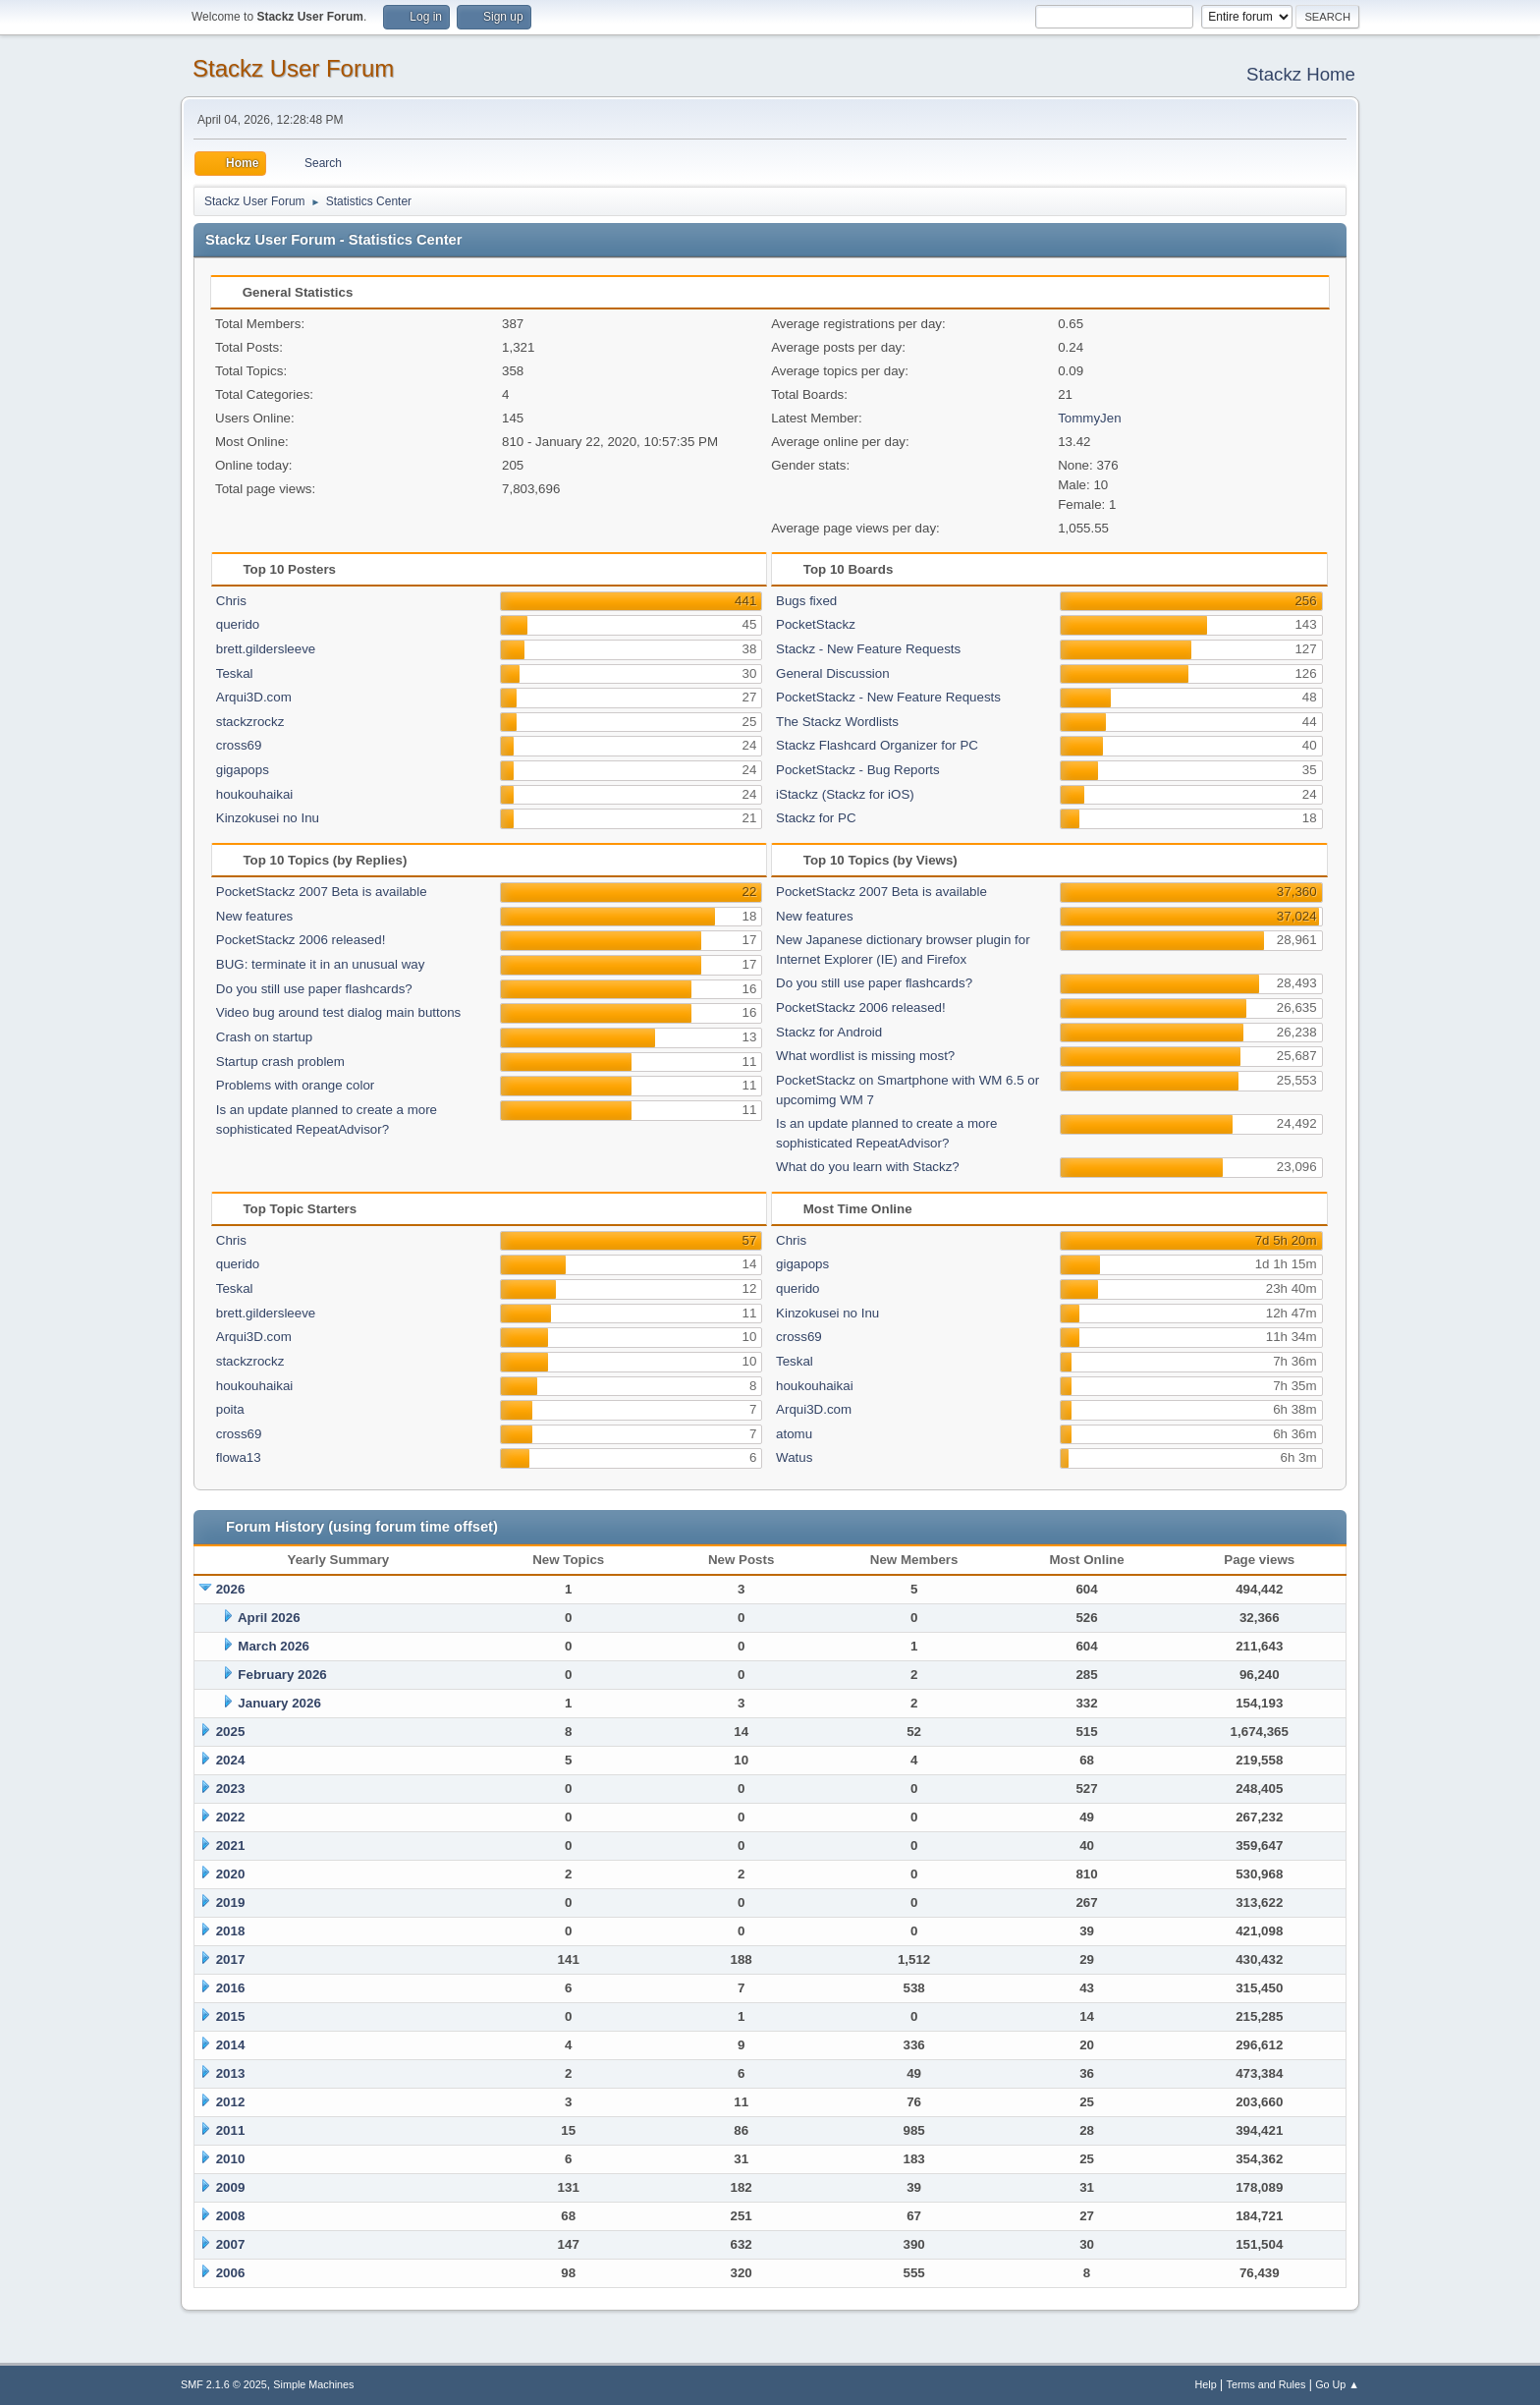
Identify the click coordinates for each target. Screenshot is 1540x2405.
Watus (794, 1457)
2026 (231, 1589)
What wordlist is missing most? (865, 1055)
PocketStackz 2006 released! (301, 939)
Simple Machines (313, 2384)
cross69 (239, 745)
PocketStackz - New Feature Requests (888, 697)
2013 (231, 2073)
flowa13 (238, 1457)
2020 (231, 1874)
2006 (231, 2272)
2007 (231, 2244)
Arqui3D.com (254, 697)
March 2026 (273, 1646)
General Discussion (833, 673)
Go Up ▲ (1337, 2384)
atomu (794, 1433)
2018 (231, 1931)
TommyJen (1089, 418)
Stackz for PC (815, 818)
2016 (231, 1988)
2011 (231, 2130)
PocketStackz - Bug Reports (858, 769)
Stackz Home (1300, 74)
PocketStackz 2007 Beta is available (321, 891)
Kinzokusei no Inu (267, 818)
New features (255, 916)
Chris (231, 600)
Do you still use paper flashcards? (314, 988)
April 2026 (269, 1617)
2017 (231, 1959)
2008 (231, 2216)
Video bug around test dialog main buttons (338, 1012)
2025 (231, 1731)
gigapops (242, 769)
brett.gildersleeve (266, 649)
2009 (231, 2187)
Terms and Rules (1266, 2384)
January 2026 (279, 1703)
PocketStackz (815, 624)
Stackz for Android (829, 1032)
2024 (231, 1760)
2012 (231, 2102)
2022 (231, 1817)
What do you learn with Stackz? (868, 1166)
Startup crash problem (280, 1061)
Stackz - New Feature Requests (868, 649)
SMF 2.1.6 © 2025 (224, 2384)
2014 (231, 2045)
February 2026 (282, 1674)
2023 (231, 1788)
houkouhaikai (255, 794)
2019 (231, 1902)
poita (230, 1409)
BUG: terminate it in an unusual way (320, 964)
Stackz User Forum (293, 68)
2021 (231, 1845)
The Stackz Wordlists (837, 721)
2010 (231, 2159)
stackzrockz (250, 721)
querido (237, 624)
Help (1206, 2384)
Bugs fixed (806, 600)
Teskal (234, 673)
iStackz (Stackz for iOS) (845, 794)
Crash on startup (264, 1037)
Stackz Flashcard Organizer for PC (877, 745)
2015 (231, 2016)
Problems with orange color (295, 1085)
